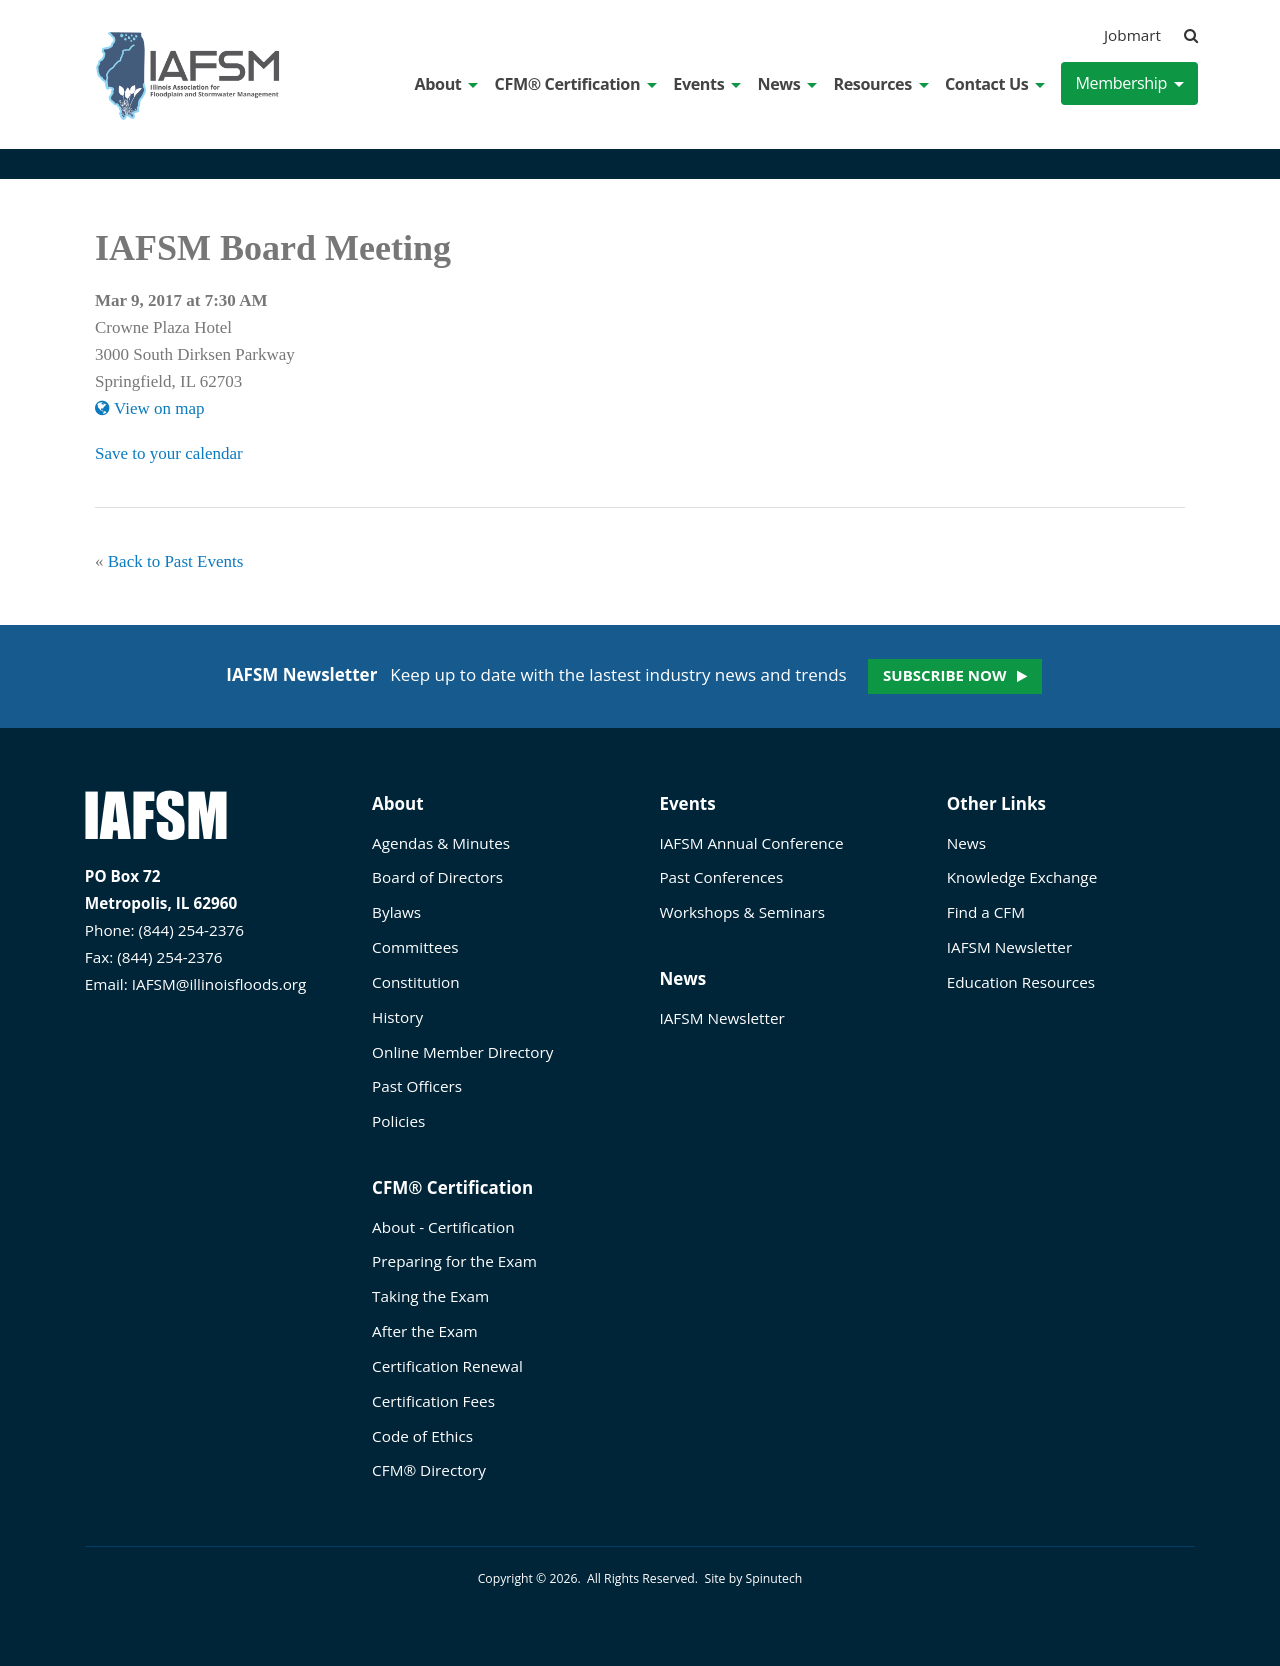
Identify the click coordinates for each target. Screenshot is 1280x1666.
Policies (398, 1121)
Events (707, 84)
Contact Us (995, 84)
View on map (150, 408)
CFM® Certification (576, 84)
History (397, 1017)
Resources (880, 84)
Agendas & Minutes (441, 843)
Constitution (416, 982)
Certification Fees (433, 1401)
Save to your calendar (169, 453)
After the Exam (425, 1331)
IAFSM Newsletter (721, 1018)
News (787, 84)
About (447, 84)
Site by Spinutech (753, 1578)
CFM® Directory (429, 1470)
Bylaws (396, 912)
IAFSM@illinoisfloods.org (219, 984)
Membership (1129, 83)
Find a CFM (986, 912)
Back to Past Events (176, 561)
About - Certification (443, 1227)
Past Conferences (721, 877)
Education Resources (1021, 982)
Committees (415, 947)
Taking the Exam (430, 1296)
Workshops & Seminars (742, 912)
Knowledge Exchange (1022, 877)
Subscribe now (944, 675)
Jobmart (1132, 35)
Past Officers (417, 1086)
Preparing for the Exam (454, 1261)
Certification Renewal (447, 1366)
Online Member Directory (462, 1052)
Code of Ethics (422, 1436)
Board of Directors (437, 877)
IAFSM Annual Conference (751, 843)
